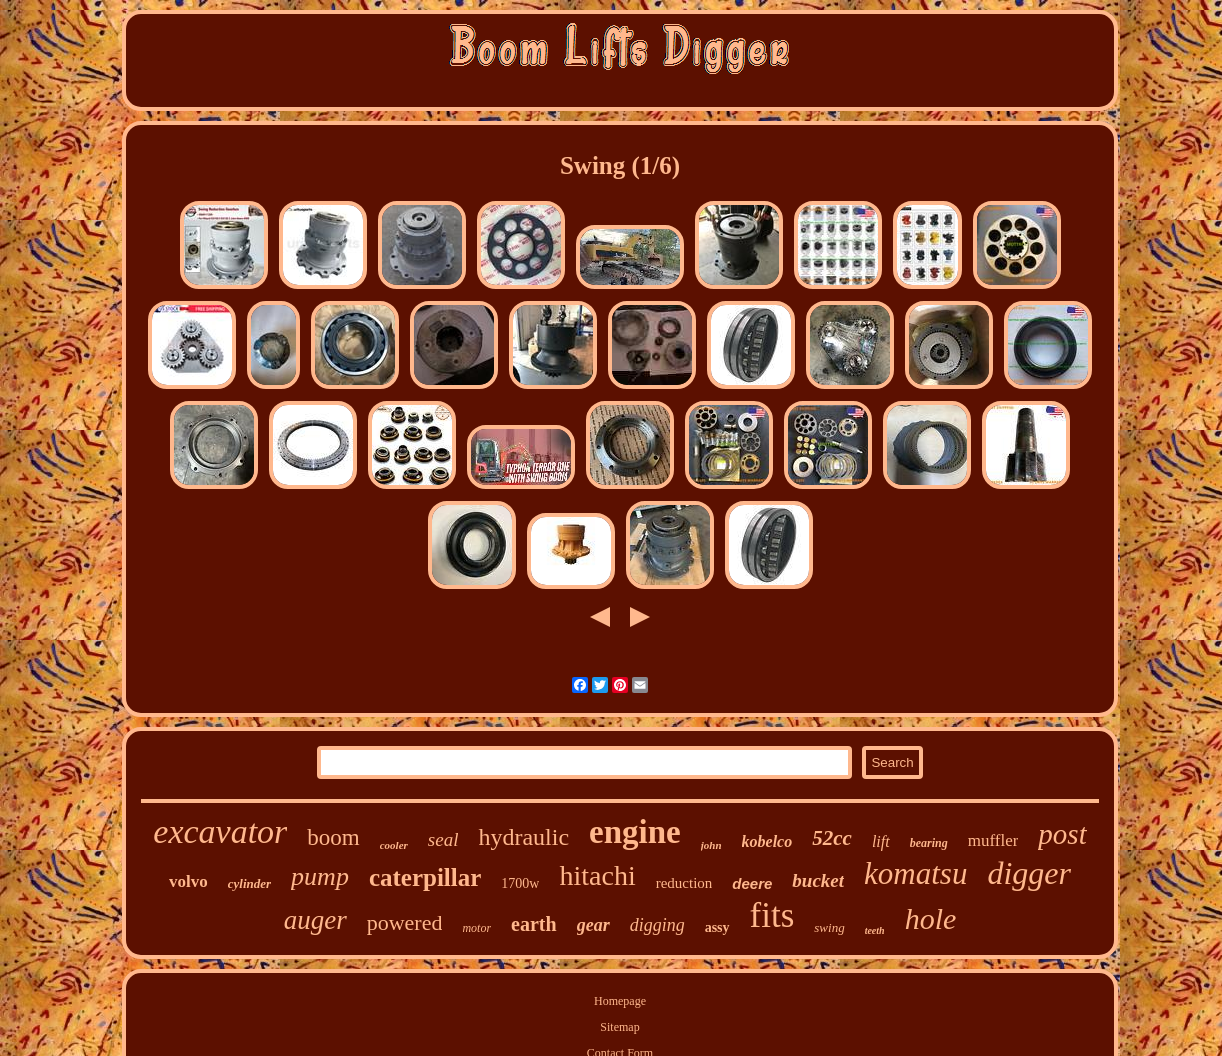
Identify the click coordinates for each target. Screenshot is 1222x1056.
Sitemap (619, 1027)
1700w (520, 883)
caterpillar (425, 877)
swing (829, 927)
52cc (832, 838)
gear (593, 925)
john (711, 845)
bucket (818, 880)
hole (931, 918)
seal (443, 839)
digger (1029, 873)
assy (717, 927)
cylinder (249, 883)
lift (881, 841)
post (1062, 834)
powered (405, 922)
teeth (875, 930)
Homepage (620, 1001)
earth (534, 924)
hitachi (597, 875)
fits (772, 915)
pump (320, 876)
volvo (188, 881)
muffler (993, 840)
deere (752, 883)
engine (635, 832)
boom (333, 837)
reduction (684, 883)
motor (476, 928)
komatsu (915, 873)
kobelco (767, 841)
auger (315, 920)
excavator (220, 831)
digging (657, 925)
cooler (394, 845)
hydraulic (523, 837)
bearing (929, 843)
